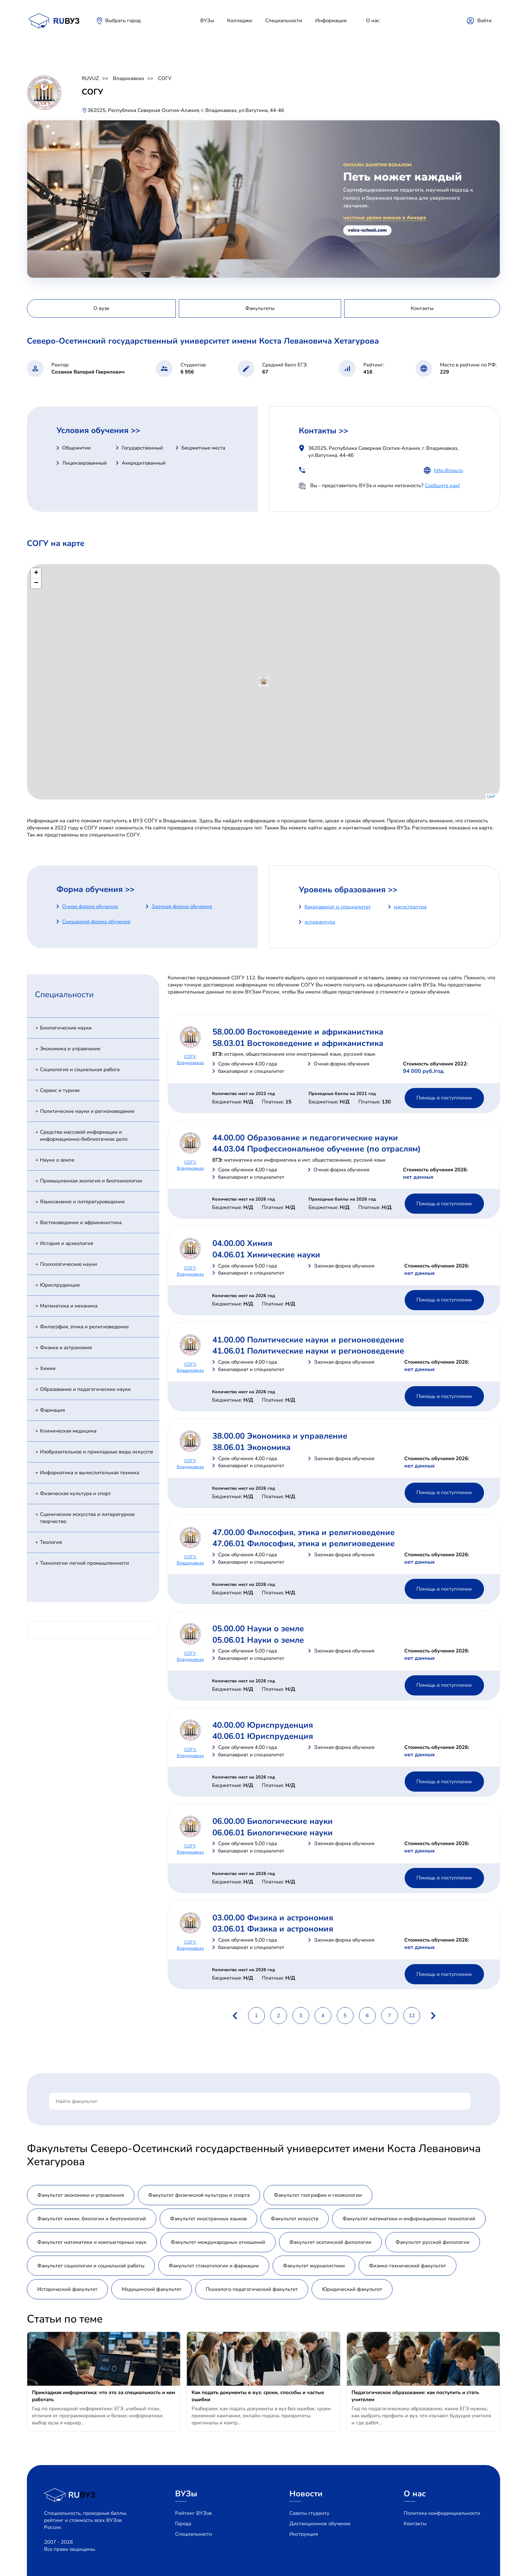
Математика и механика (68, 1305)
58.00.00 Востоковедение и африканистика (297, 1031)
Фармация (52, 1410)
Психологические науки (68, 1264)
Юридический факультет (352, 2289)
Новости (306, 2493)
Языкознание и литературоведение (82, 1201)
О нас (372, 20)
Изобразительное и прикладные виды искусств (96, 1451)
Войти (484, 20)
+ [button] (36, 573)
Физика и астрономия (66, 1347)
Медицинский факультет (151, 2289)
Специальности (283, 20)
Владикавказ (128, 78)
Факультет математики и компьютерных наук (92, 2242)
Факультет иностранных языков (208, 2218)
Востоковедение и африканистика (81, 1222)
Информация (331, 20)
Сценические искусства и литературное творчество (87, 1518)
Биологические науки (66, 1027)
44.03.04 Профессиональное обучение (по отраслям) (316, 1148)
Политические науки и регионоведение (87, 1111)
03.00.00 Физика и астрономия (272, 1917)
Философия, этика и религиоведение (84, 1326)
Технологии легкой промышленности (84, 1563)
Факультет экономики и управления (80, 2195)
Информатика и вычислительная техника (89, 1472)
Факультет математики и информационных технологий (408, 2218)
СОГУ (164, 78)
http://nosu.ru (448, 470)
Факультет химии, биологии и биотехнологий (91, 2218)
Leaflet (492, 796)
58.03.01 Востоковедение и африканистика (297, 1043)
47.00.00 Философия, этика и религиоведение (303, 1532)
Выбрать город (123, 20)
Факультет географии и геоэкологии (318, 2195)
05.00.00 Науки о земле (258, 1628)
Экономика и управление (70, 1048)
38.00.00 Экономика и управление (279, 1436)
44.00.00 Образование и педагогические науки (305, 1137)
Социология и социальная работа (80, 1069)
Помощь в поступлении (444, 1097)
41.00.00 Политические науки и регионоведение (308, 1339)
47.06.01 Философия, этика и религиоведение (303, 1543)
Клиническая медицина (68, 1431)
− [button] (36, 583)
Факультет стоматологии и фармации (214, 2265)
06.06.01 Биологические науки (272, 1832)
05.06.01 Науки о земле (258, 1640)
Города (183, 2523)
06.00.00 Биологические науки (272, 1821)
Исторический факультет (67, 2289)
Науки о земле (57, 1160)
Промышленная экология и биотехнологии (91, 1180)
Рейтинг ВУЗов (193, 2513)
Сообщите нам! (442, 485)
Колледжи (239, 20)
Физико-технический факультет (407, 2265)
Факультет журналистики (314, 2265)
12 (412, 2015)
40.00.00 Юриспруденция (262, 1725)
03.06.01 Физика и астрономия (272, 1928)
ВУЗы (207, 20)
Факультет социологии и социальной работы (91, 2265)
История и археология (66, 1243)
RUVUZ (90, 78)
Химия (47, 1368)
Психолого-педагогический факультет (252, 2289)
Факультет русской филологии (433, 2242)
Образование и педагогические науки (85, 1389)
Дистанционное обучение (320, 2523)
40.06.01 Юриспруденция (262, 1736)
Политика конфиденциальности (442, 2513)
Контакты (415, 2523)
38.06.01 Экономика (251, 1447)
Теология (51, 1542)
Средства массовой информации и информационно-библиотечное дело (83, 1135)
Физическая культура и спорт (75, 1493)
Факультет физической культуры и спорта (199, 2195)
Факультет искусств (294, 2218)
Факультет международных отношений (218, 2242)
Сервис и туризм (60, 1090)
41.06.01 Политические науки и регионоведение (308, 1350)
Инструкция (303, 2534)
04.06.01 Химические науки (266, 1254)
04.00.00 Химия (242, 1243)
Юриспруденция (60, 1285)
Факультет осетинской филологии (330, 2242)
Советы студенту (309, 2513)
